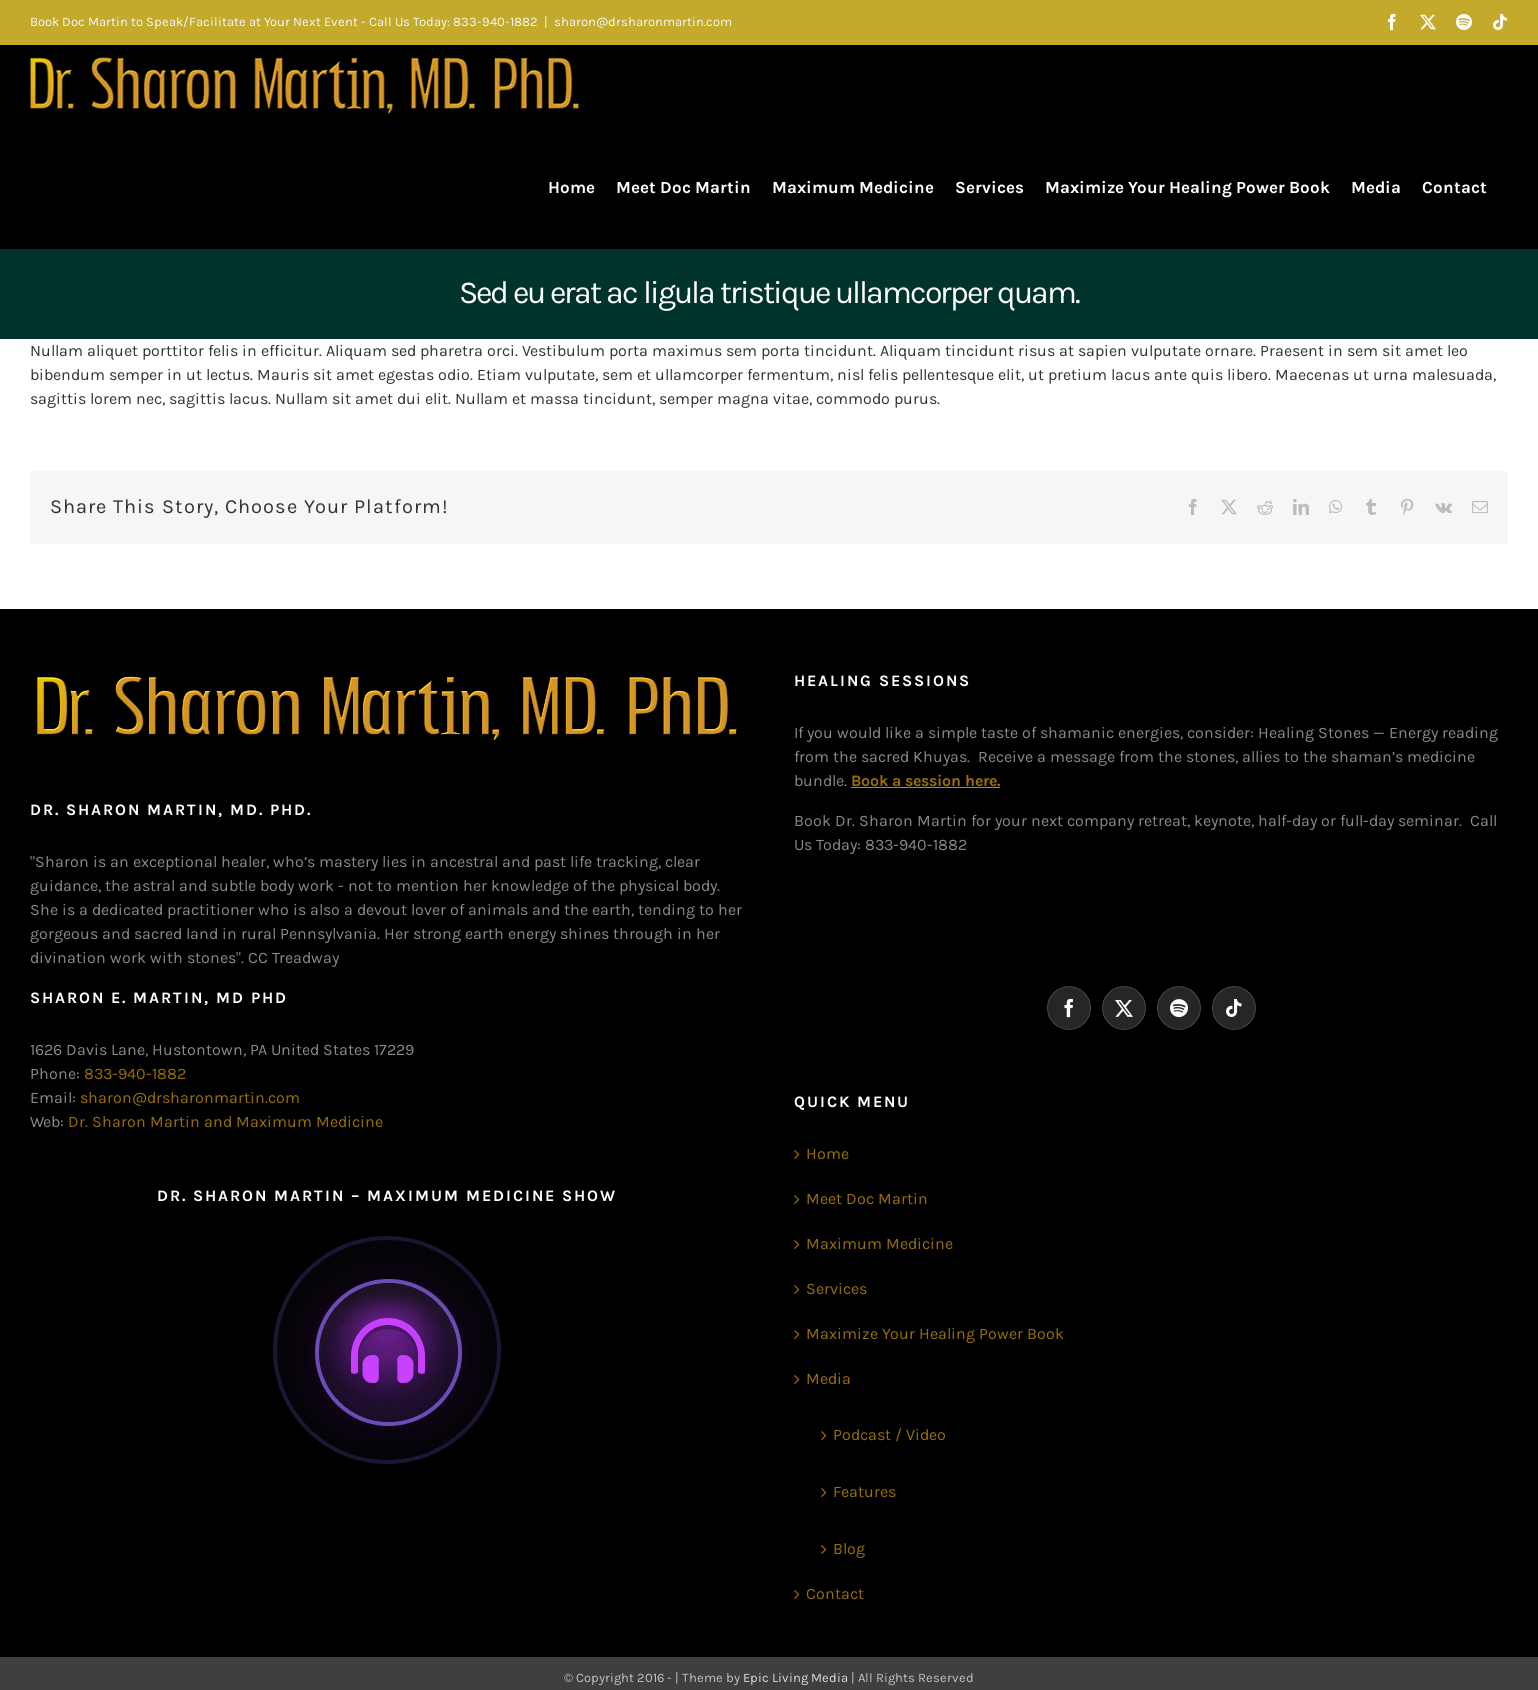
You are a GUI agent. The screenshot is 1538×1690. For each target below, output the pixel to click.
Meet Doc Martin (867, 1198)
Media (828, 1378)
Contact (835, 1593)
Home (827, 1153)
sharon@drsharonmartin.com (643, 21)
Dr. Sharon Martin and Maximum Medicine (225, 1121)
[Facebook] (1069, 1008)
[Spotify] (1179, 1008)
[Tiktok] (1234, 1008)
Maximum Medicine (879, 1243)
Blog (849, 1548)
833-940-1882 (135, 1073)
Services (836, 1288)
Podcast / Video (889, 1434)
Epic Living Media (795, 1677)
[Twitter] (1124, 1008)
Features (864, 1491)
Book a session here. (925, 780)
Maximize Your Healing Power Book (935, 1333)
